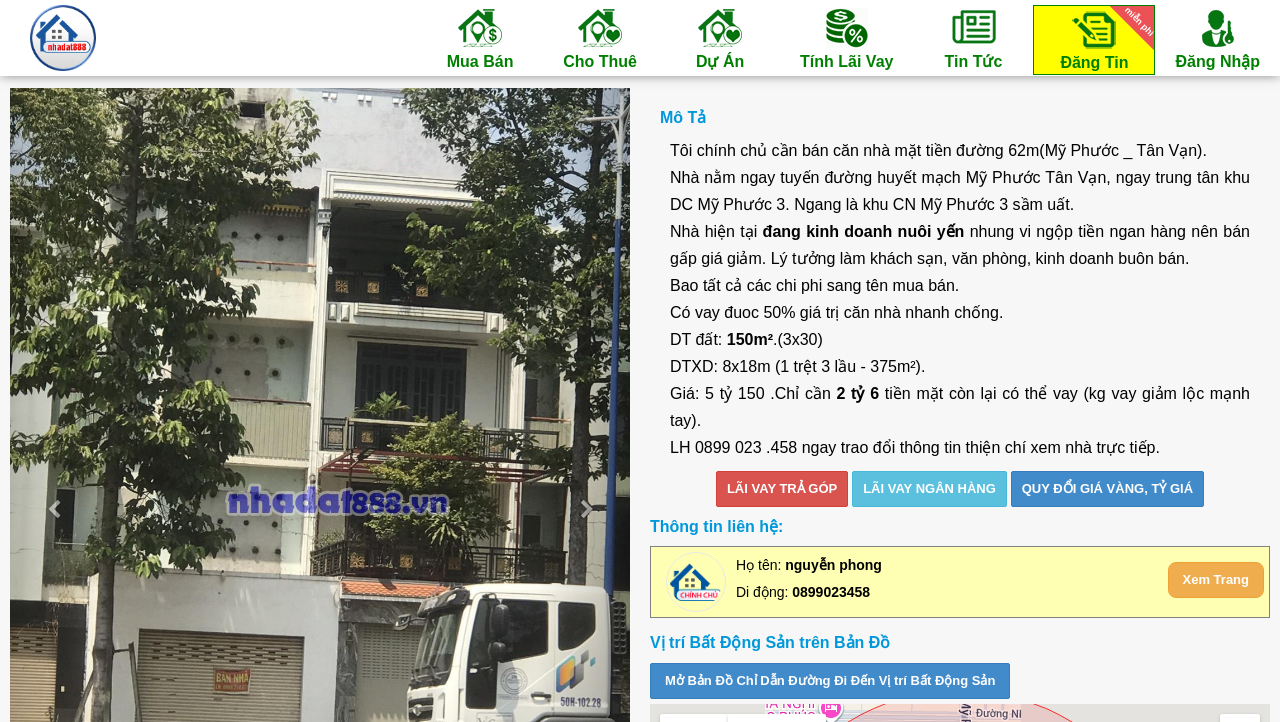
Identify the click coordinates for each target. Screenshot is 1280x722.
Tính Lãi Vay (846, 38)
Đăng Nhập (1217, 38)
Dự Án (720, 38)
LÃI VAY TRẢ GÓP (782, 488)
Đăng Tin (1104, 38)
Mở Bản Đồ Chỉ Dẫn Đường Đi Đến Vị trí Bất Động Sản (830, 680)
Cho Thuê (600, 38)
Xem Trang (1216, 579)
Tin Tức (973, 38)
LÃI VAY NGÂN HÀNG (929, 488)
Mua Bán (480, 38)
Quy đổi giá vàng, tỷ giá (1107, 488)
